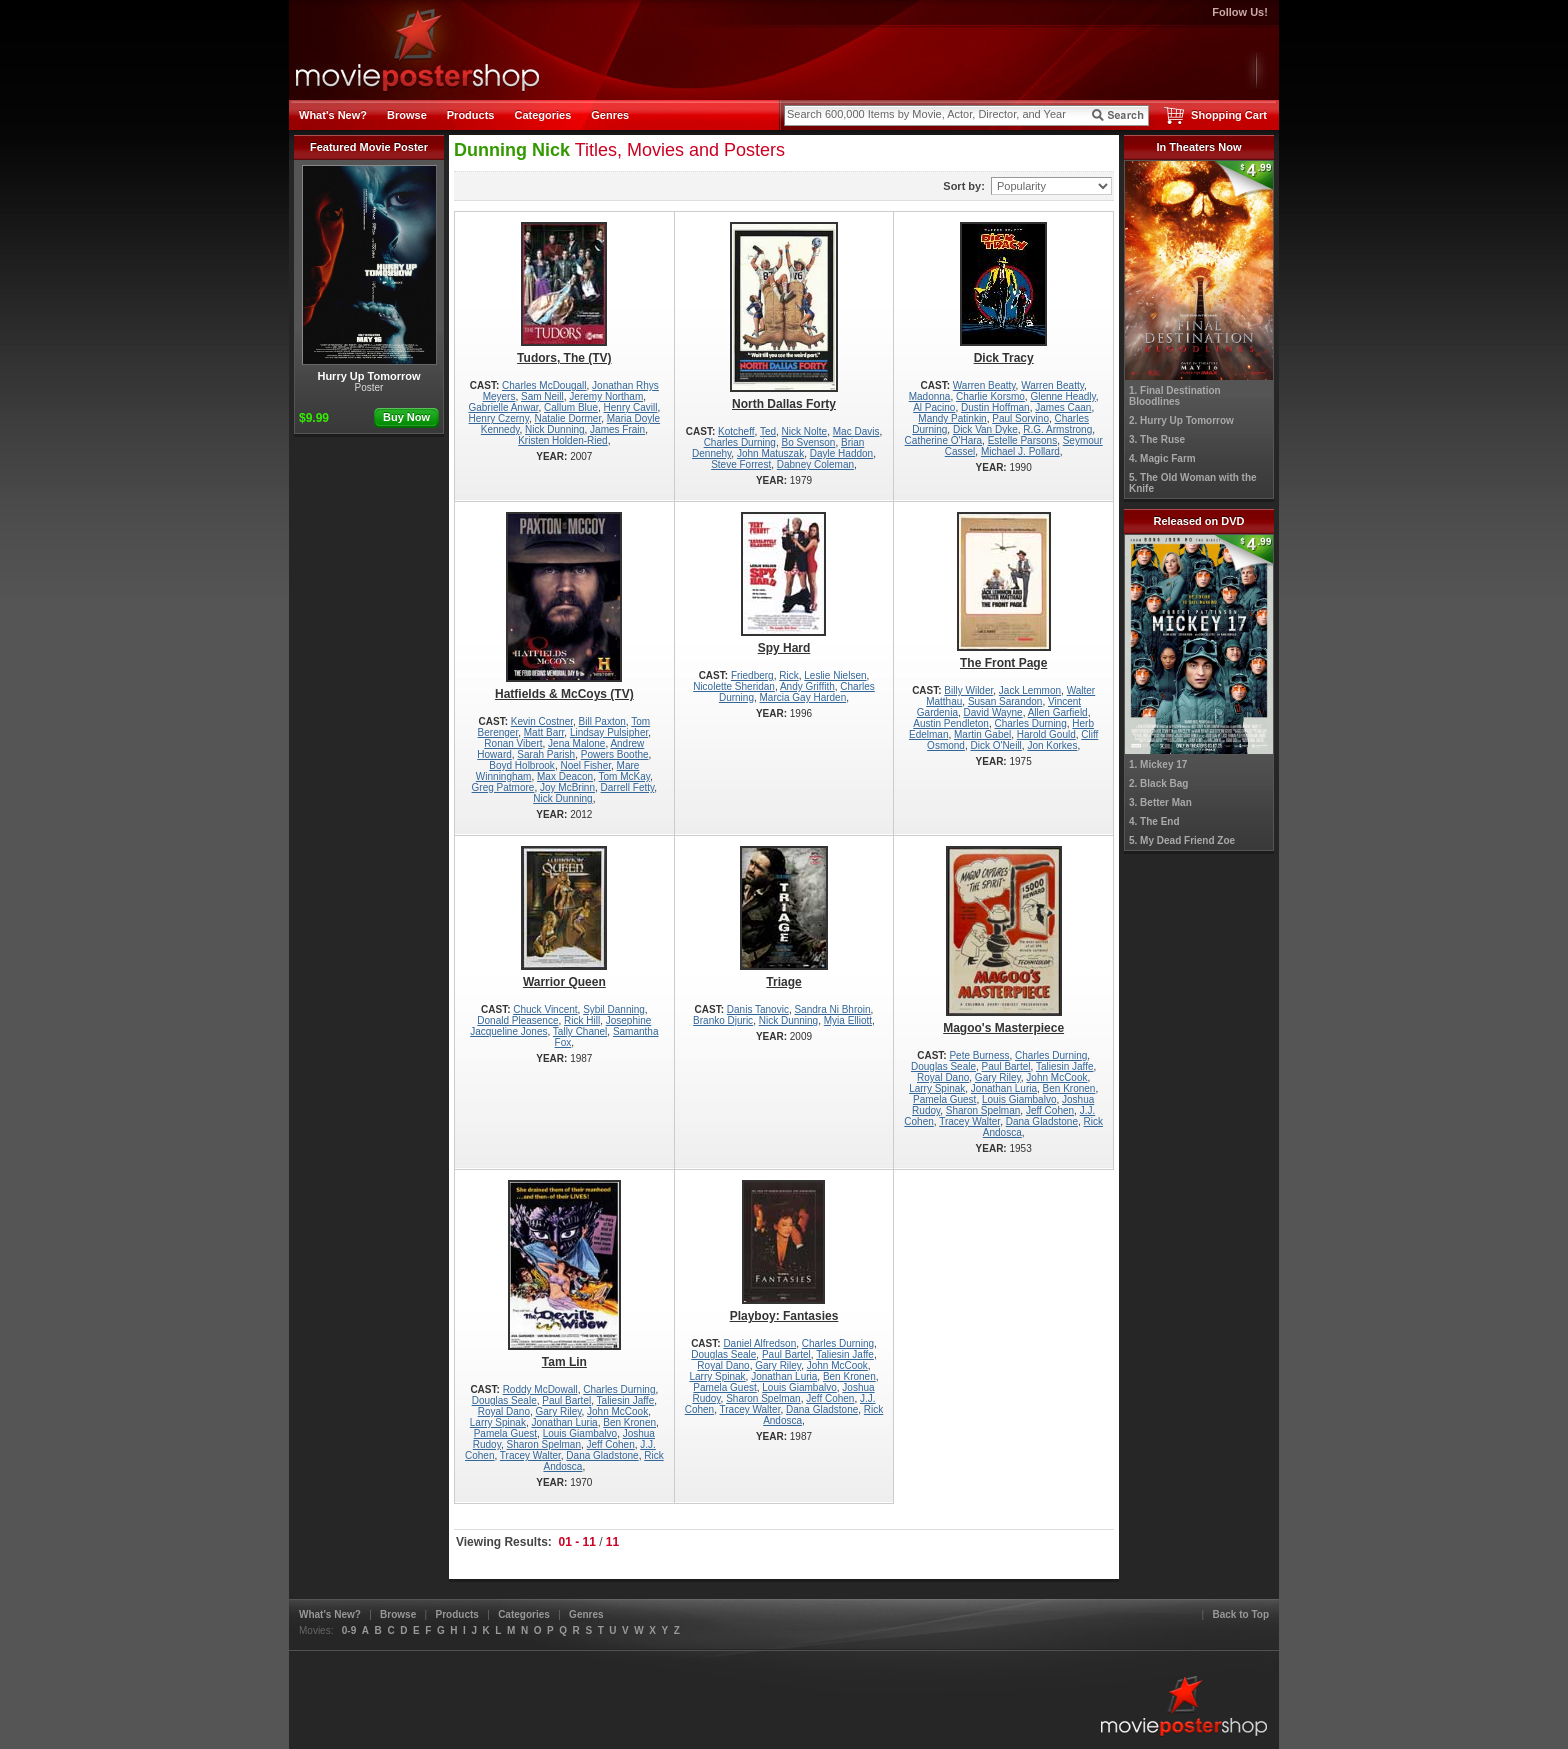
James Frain (617, 429)
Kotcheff (736, 431)
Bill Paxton (602, 721)
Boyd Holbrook (522, 765)
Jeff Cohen (1050, 1110)
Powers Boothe (615, 754)
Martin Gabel (982, 734)
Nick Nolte (805, 431)
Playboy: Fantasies (784, 1251)
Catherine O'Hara (944, 440)
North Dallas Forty (784, 316)
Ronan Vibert (513, 743)
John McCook (1056, 1077)
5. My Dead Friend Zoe (1182, 840)
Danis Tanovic (758, 1009)
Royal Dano (943, 1077)
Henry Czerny (499, 418)
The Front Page (1003, 591)
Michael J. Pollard (1020, 451)
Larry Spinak (937, 1088)
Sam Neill (542, 396)
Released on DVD (1198, 521)
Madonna (930, 396)
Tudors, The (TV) (564, 293)
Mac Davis (856, 431)
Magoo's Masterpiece (1003, 940)
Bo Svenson (808, 442)
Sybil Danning (614, 1009)
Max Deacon (565, 776)
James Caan (1063, 407)
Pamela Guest (944, 1099)
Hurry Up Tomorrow (369, 273)
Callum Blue (571, 407)
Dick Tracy (1003, 293)
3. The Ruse (1157, 439)
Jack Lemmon (1030, 690)
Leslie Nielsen (835, 675)
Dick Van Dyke (985, 429)
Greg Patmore (503, 787)
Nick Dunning (554, 429)
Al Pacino (934, 407)
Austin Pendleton (951, 723)
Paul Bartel (1006, 1066)
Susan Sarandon (1005, 701)
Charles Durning (740, 442)
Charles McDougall (544, 385)
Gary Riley (998, 1077)
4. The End (1154, 821)
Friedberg (752, 675)
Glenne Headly (1062, 396)
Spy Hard (784, 583)
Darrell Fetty (628, 787)
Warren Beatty (984, 385)
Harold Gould (1046, 734)
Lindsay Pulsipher (609, 732)
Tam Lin (564, 1274)
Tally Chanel (580, 1031)
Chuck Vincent (545, 1009)
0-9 (349, 1630)
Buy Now (406, 417)
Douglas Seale (943, 1066)
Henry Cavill (631, 407)
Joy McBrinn (567, 787)
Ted (768, 431)
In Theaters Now (1199, 147)
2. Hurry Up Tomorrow (1181, 420)
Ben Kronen (1069, 1088)
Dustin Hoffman (995, 407)
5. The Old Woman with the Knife (1193, 483)
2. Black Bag (1158, 783)
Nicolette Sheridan (734, 686)
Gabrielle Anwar (503, 407)
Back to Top (1241, 1614)
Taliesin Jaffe (1065, 1066)
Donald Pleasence (517, 1020)
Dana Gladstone (1042, 1121)
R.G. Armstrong (1057, 429)
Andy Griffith (807, 686)
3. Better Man (1160, 802)
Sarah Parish (546, 754)
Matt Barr (544, 732)
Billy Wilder (968, 690)
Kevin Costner (542, 721)
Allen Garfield (1058, 712)
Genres (610, 115)
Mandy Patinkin (952, 418)
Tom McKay (625, 776)
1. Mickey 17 (1158, 764)
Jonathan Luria (1004, 1088)
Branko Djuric (723, 1020)
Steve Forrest (741, 464)
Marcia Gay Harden (803, 697)
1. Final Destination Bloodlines (1175, 396)
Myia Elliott (848, 1020)
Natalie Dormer (567, 418)
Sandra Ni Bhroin (832, 1009)
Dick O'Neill (995, 745)
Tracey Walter (969, 1121)
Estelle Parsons (1022, 440)
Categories (542, 115)
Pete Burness (979, 1055)
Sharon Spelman (983, 1110)
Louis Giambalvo (1019, 1099)
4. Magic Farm (1162, 458)
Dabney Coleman (815, 464)
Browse (407, 115)
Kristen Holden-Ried (563, 440)
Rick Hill (582, 1020)
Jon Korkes (1052, 745)
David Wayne (993, 712)
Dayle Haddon (841, 453)
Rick (788, 675)
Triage (784, 917)
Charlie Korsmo (990, 396)
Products (471, 115)
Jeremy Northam (606, 396)
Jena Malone (576, 743)
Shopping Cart (1229, 115)
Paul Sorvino (1020, 418)
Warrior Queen (564, 917)
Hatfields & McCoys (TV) (564, 606)
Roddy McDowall (540, 1389)
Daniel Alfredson (759, 1343)
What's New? (333, 115)
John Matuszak (770, 453)
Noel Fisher (585, 765)
